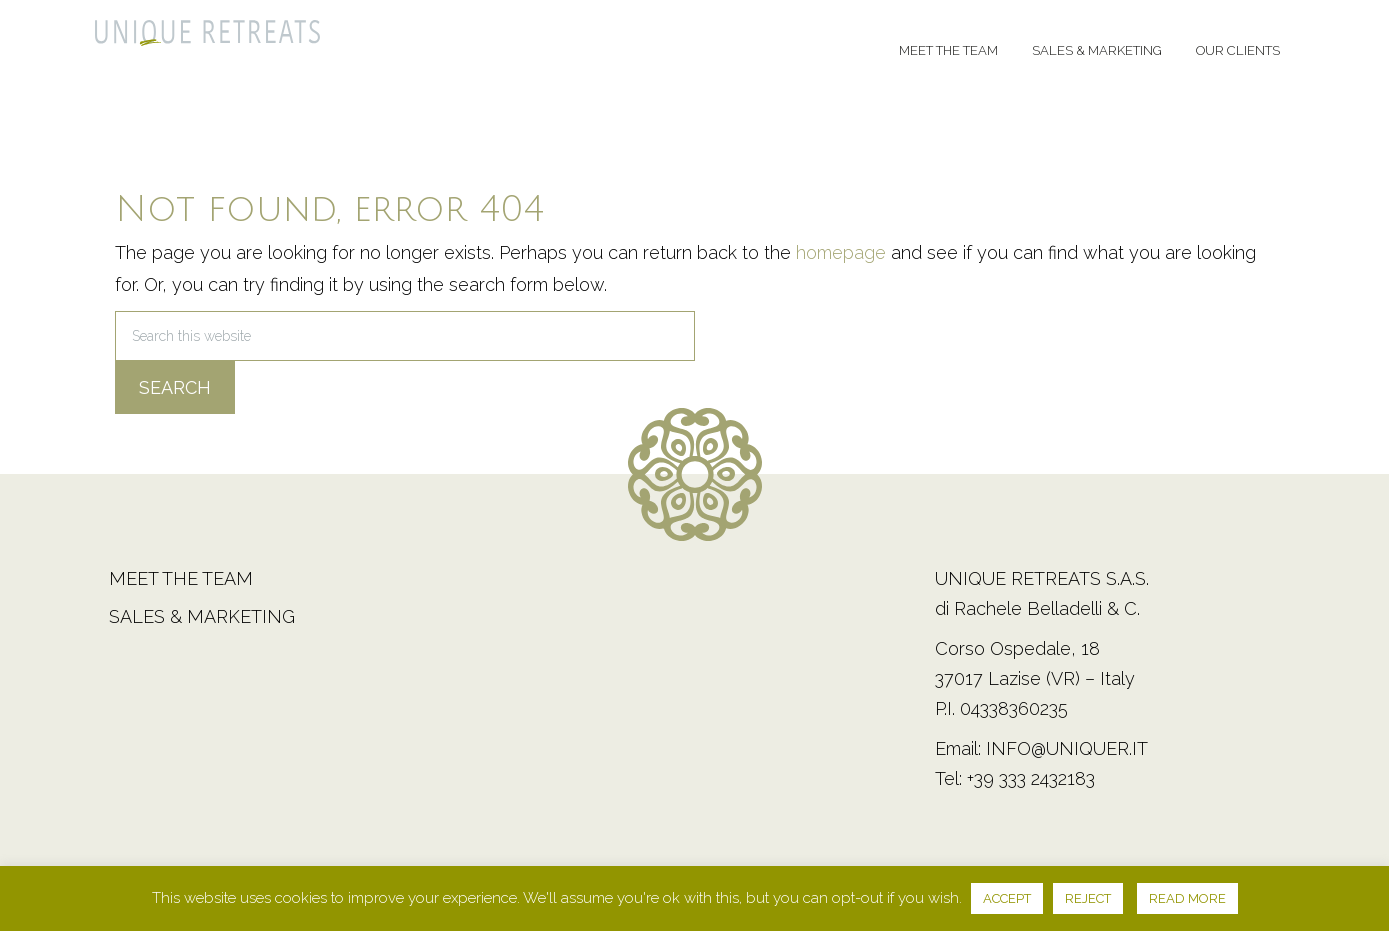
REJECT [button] (1088, 898)
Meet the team (181, 578)
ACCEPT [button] (1007, 898)
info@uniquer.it (1067, 748)
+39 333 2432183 (1031, 778)
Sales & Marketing (202, 616)
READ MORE (1187, 898)
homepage (841, 252)
